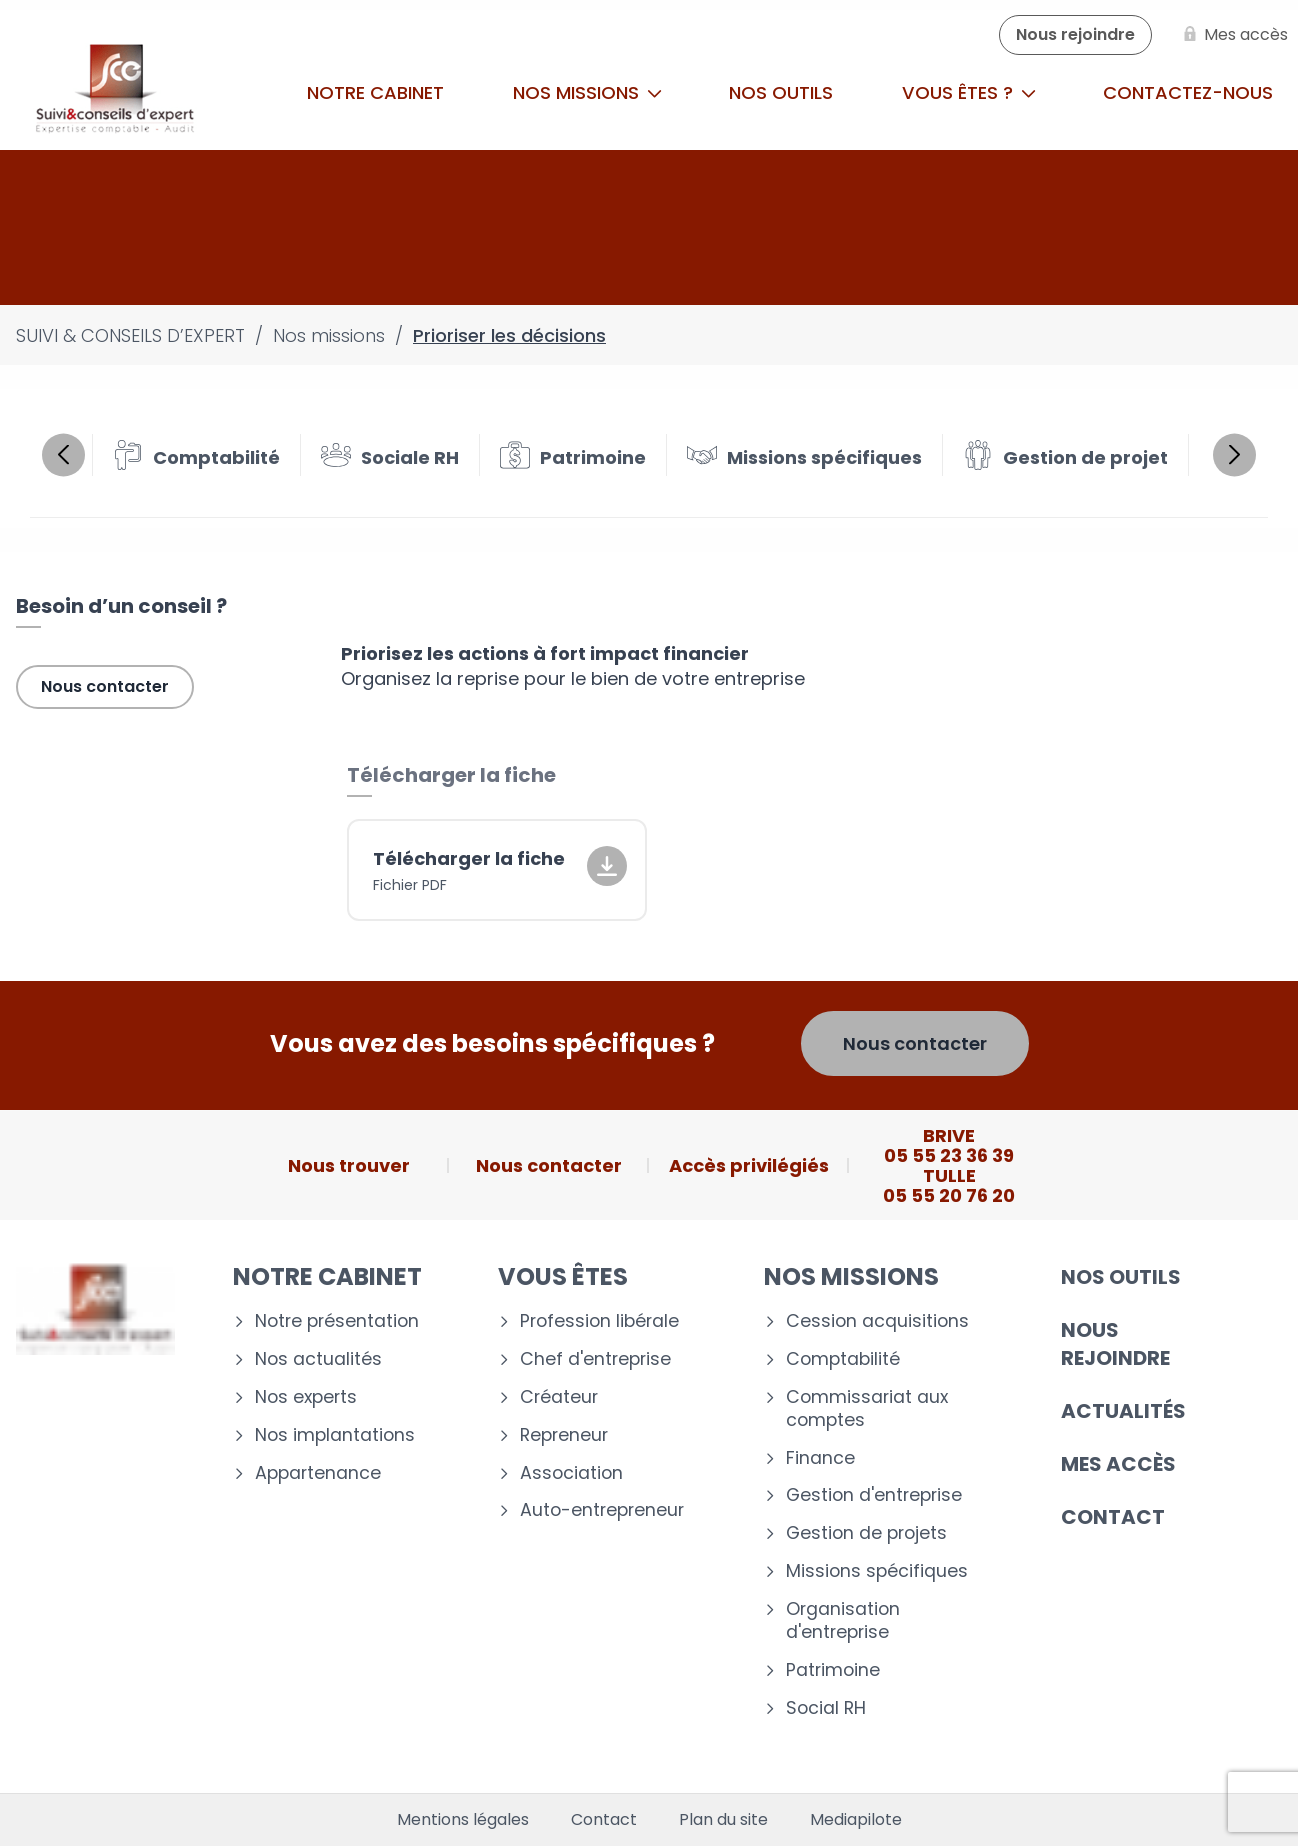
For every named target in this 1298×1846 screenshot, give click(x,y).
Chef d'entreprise (595, 1359)
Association (571, 1473)
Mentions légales (463, 1820)
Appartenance (318, 1473)
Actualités (1123, 1411)
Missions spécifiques (877, 1571)
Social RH (826, 1708)
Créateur (559, 1397)
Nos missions (587, 92)
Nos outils (781, 92)
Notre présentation (337, 1321)
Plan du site (723, 1820)
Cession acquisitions (877, 1321)
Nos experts (306, 1397)
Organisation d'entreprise (843, 1621)
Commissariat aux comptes (867, 1409)
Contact (1113, 1517)
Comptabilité (843, 1359)
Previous (63, 454)
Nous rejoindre (1115, 1344)
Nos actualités (318, 1359)
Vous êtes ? (969, 92)
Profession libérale (599, 1321)
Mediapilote (856, 1820)
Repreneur (564, 1435)
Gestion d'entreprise (874, 1495)
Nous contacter (105, 686)
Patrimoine (833, 1670)
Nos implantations (335, 1435)
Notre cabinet (375, 92)
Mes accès (1118, 1464)
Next (1234, 454)
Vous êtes (563, 1276)
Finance (820, 1458)
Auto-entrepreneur (602, 1510)
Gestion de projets (866, 1533)
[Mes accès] (1232, 35)
